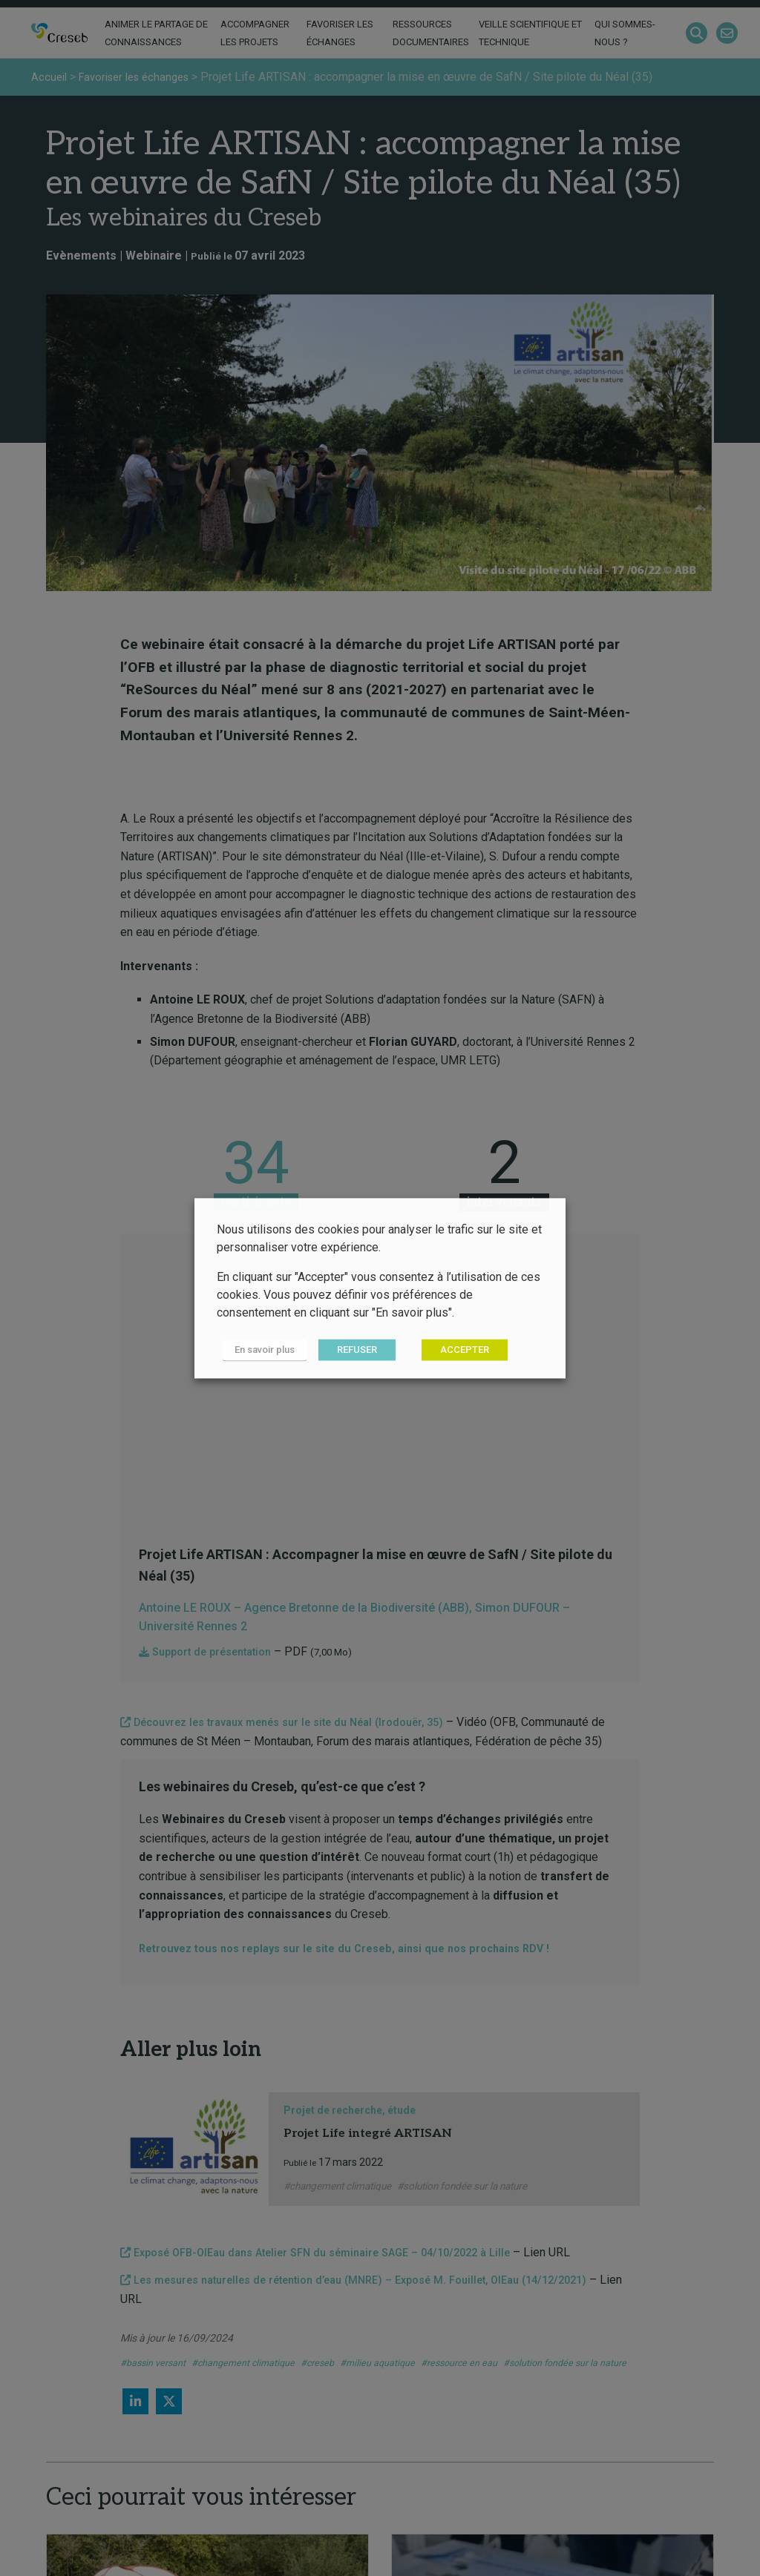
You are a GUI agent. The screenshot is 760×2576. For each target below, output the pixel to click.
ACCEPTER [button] (453, 1350)
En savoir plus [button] (259, 1350)
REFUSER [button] (346, 1350)
